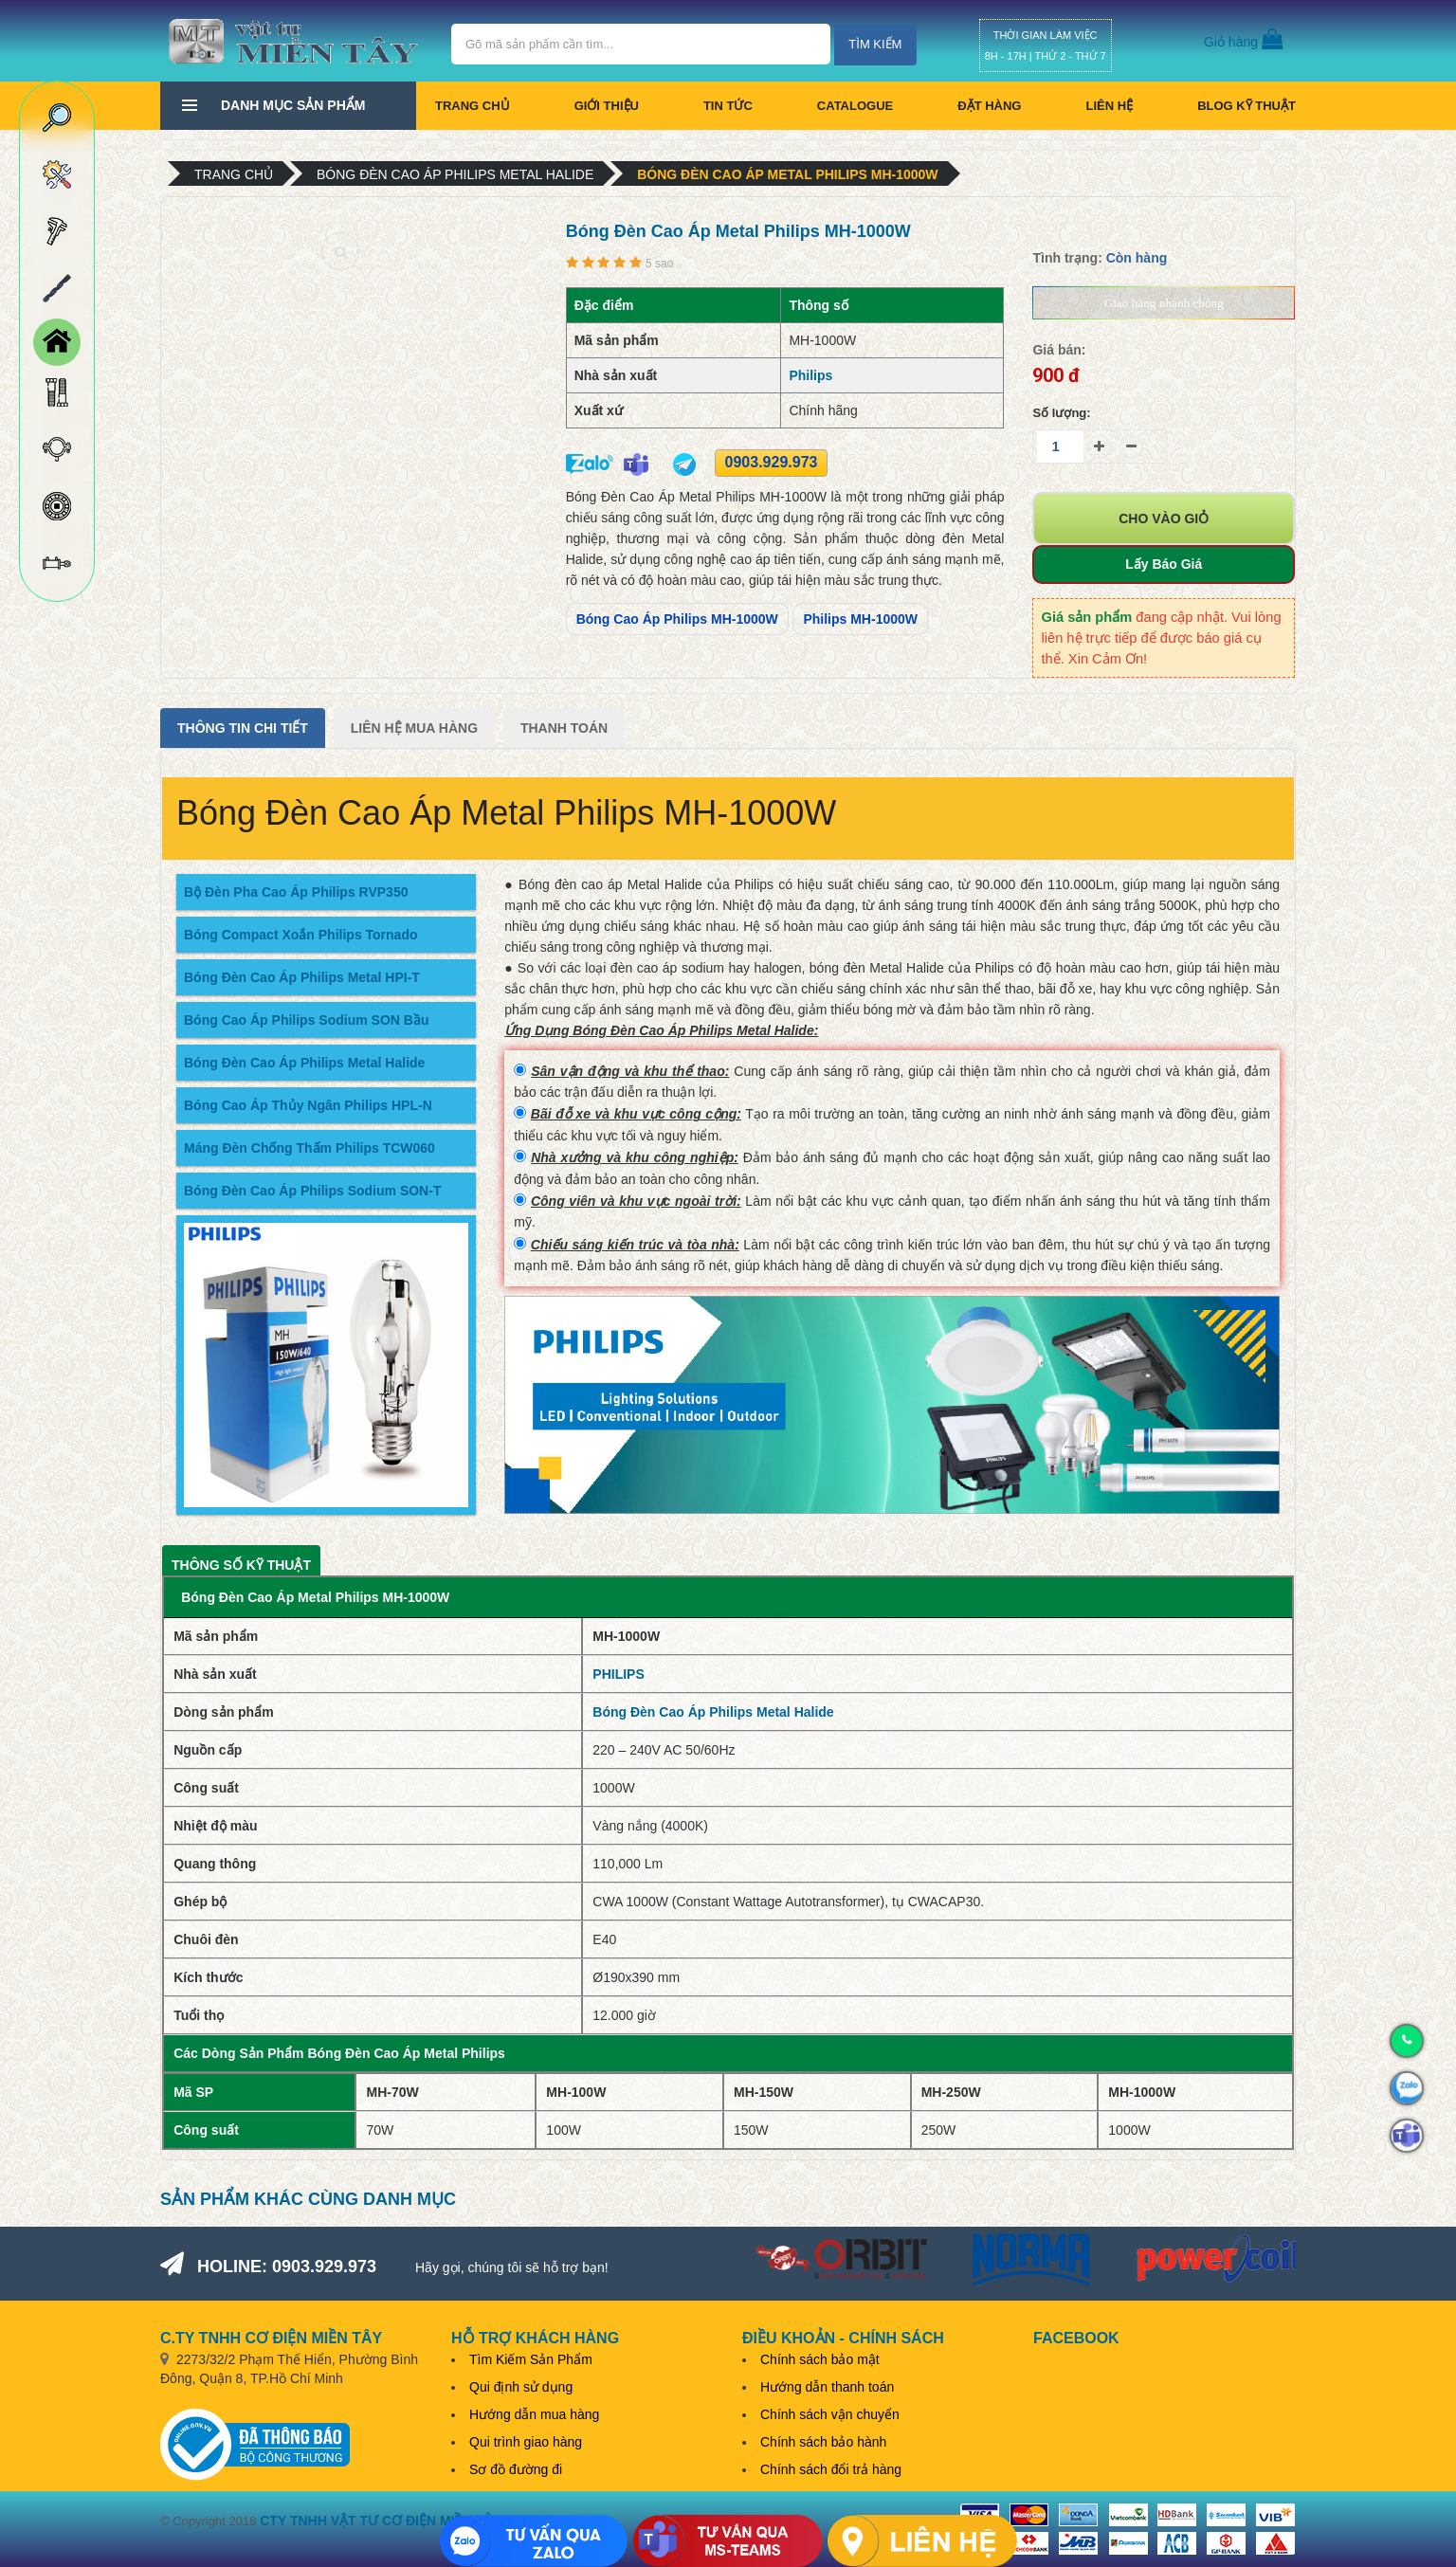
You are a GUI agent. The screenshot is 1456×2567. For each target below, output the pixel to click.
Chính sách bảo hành (823, 2441)
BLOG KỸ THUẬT (1246, 106)
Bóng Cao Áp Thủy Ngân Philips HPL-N (308, 1105)
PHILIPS (618, 1674)
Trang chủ (472, 106)
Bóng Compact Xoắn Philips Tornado (301, 934)
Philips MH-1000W (860, 619)
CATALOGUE (855, 106)
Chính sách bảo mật (820, 2359)
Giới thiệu (606, 106)
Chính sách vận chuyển (830, 2414)
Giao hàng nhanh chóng (1164, 303)
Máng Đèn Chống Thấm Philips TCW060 (309, 1148)
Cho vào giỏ (1164, 518)
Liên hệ (1109, 106)
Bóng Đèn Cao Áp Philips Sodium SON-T (312, 1190)
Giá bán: (1058, 349)
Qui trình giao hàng (525, 2441)
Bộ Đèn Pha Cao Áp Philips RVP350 (296, 892)
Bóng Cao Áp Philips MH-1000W (677, 619)
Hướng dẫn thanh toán (827, 2386)
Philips (810, 375)
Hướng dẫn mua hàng (534, 2414)
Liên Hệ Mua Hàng (414, 728)
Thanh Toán (564, 728)
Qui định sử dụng (521, 2386)
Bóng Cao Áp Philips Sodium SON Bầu (306, 1020)
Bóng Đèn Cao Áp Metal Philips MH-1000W (787, 174)
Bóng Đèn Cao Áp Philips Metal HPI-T (302, 977)
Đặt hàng (989, 106)
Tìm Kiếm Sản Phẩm (530, 2359)
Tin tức (728, 106)
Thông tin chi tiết (242, 728)
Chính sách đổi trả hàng (830, 2469)
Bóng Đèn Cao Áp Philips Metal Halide (455, 174)
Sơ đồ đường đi (515, 2469)
